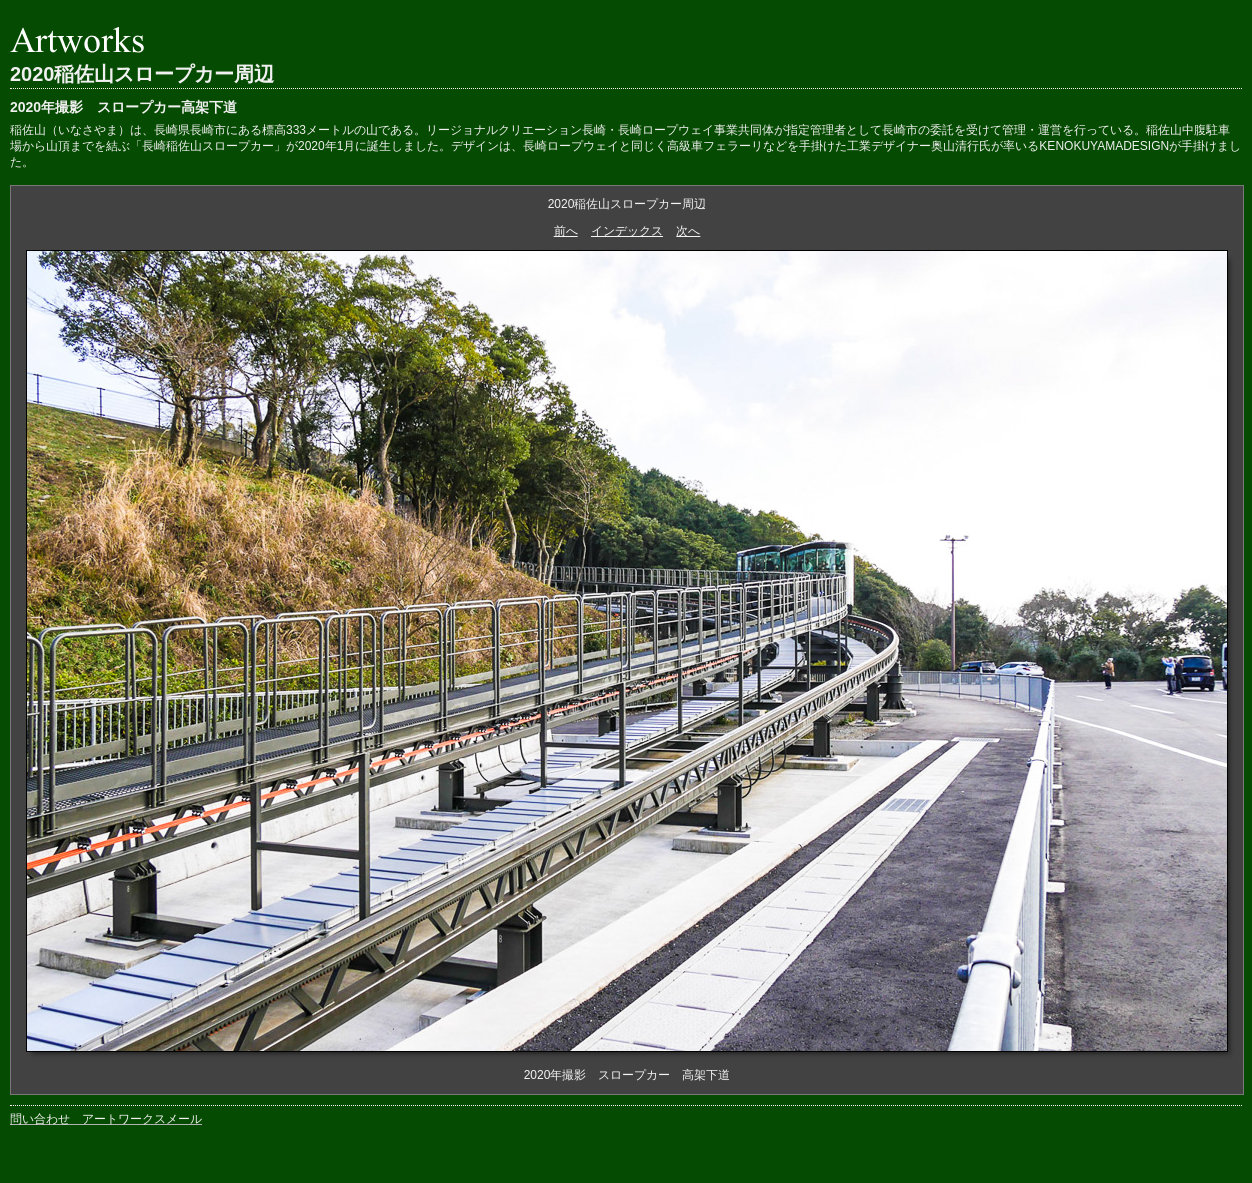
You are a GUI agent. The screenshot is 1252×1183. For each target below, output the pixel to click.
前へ (566, 231)
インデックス (627, 231)
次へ (688, 231)
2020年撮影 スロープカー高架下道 (123, 107)
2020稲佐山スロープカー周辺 (142, 74)
